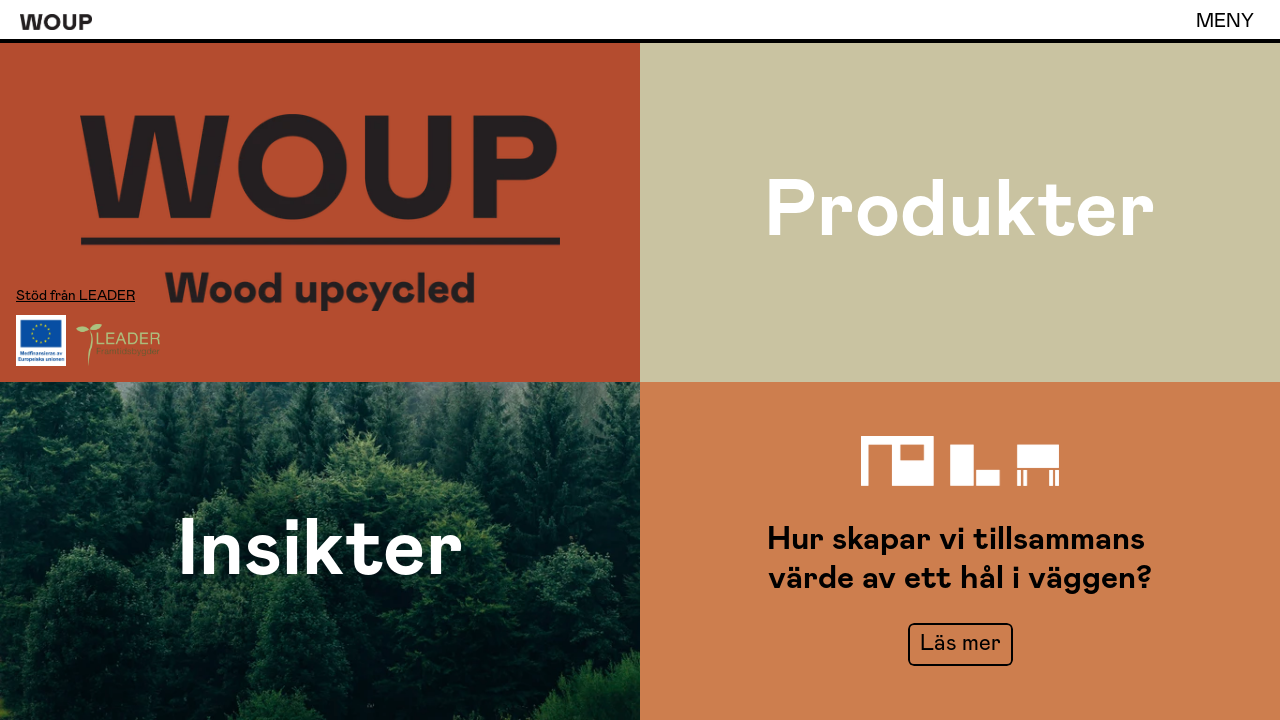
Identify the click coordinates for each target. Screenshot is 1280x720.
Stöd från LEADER (75, 296)
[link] (960, 644)
